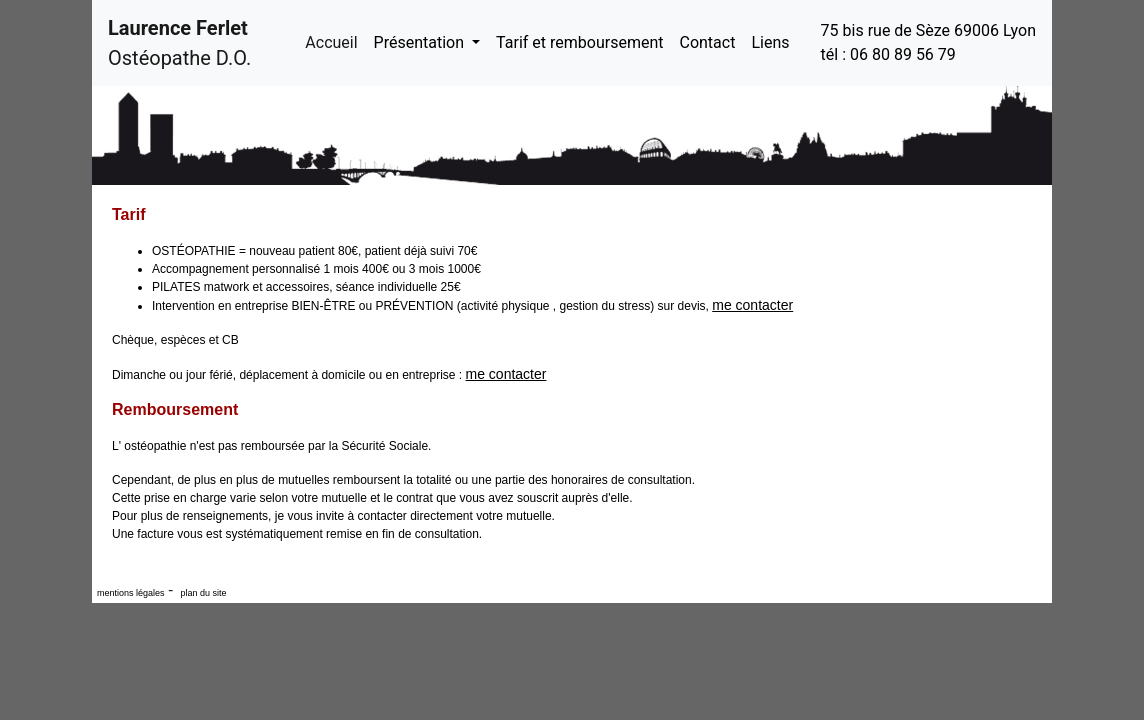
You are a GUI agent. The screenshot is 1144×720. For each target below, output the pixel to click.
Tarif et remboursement (579, 42)
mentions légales (131, 593)
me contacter (752, 305)
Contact (707, 42)
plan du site (202, 593)
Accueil (335, 41)
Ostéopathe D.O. (179, 43)
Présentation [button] (421, 42)
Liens (770, 42)
